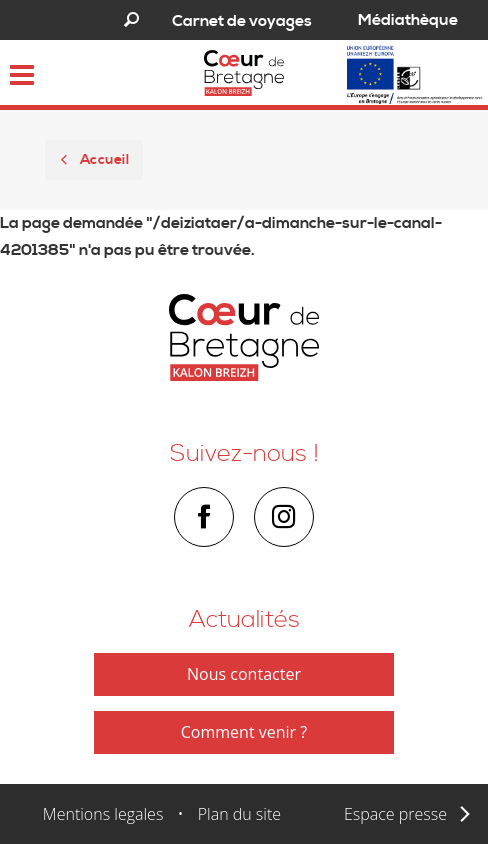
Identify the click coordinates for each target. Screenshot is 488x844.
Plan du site (239, 814)
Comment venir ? (244, 732)
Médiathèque (408, 20)
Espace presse (395, 814)
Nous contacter (244, 674)
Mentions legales (103, 814)
